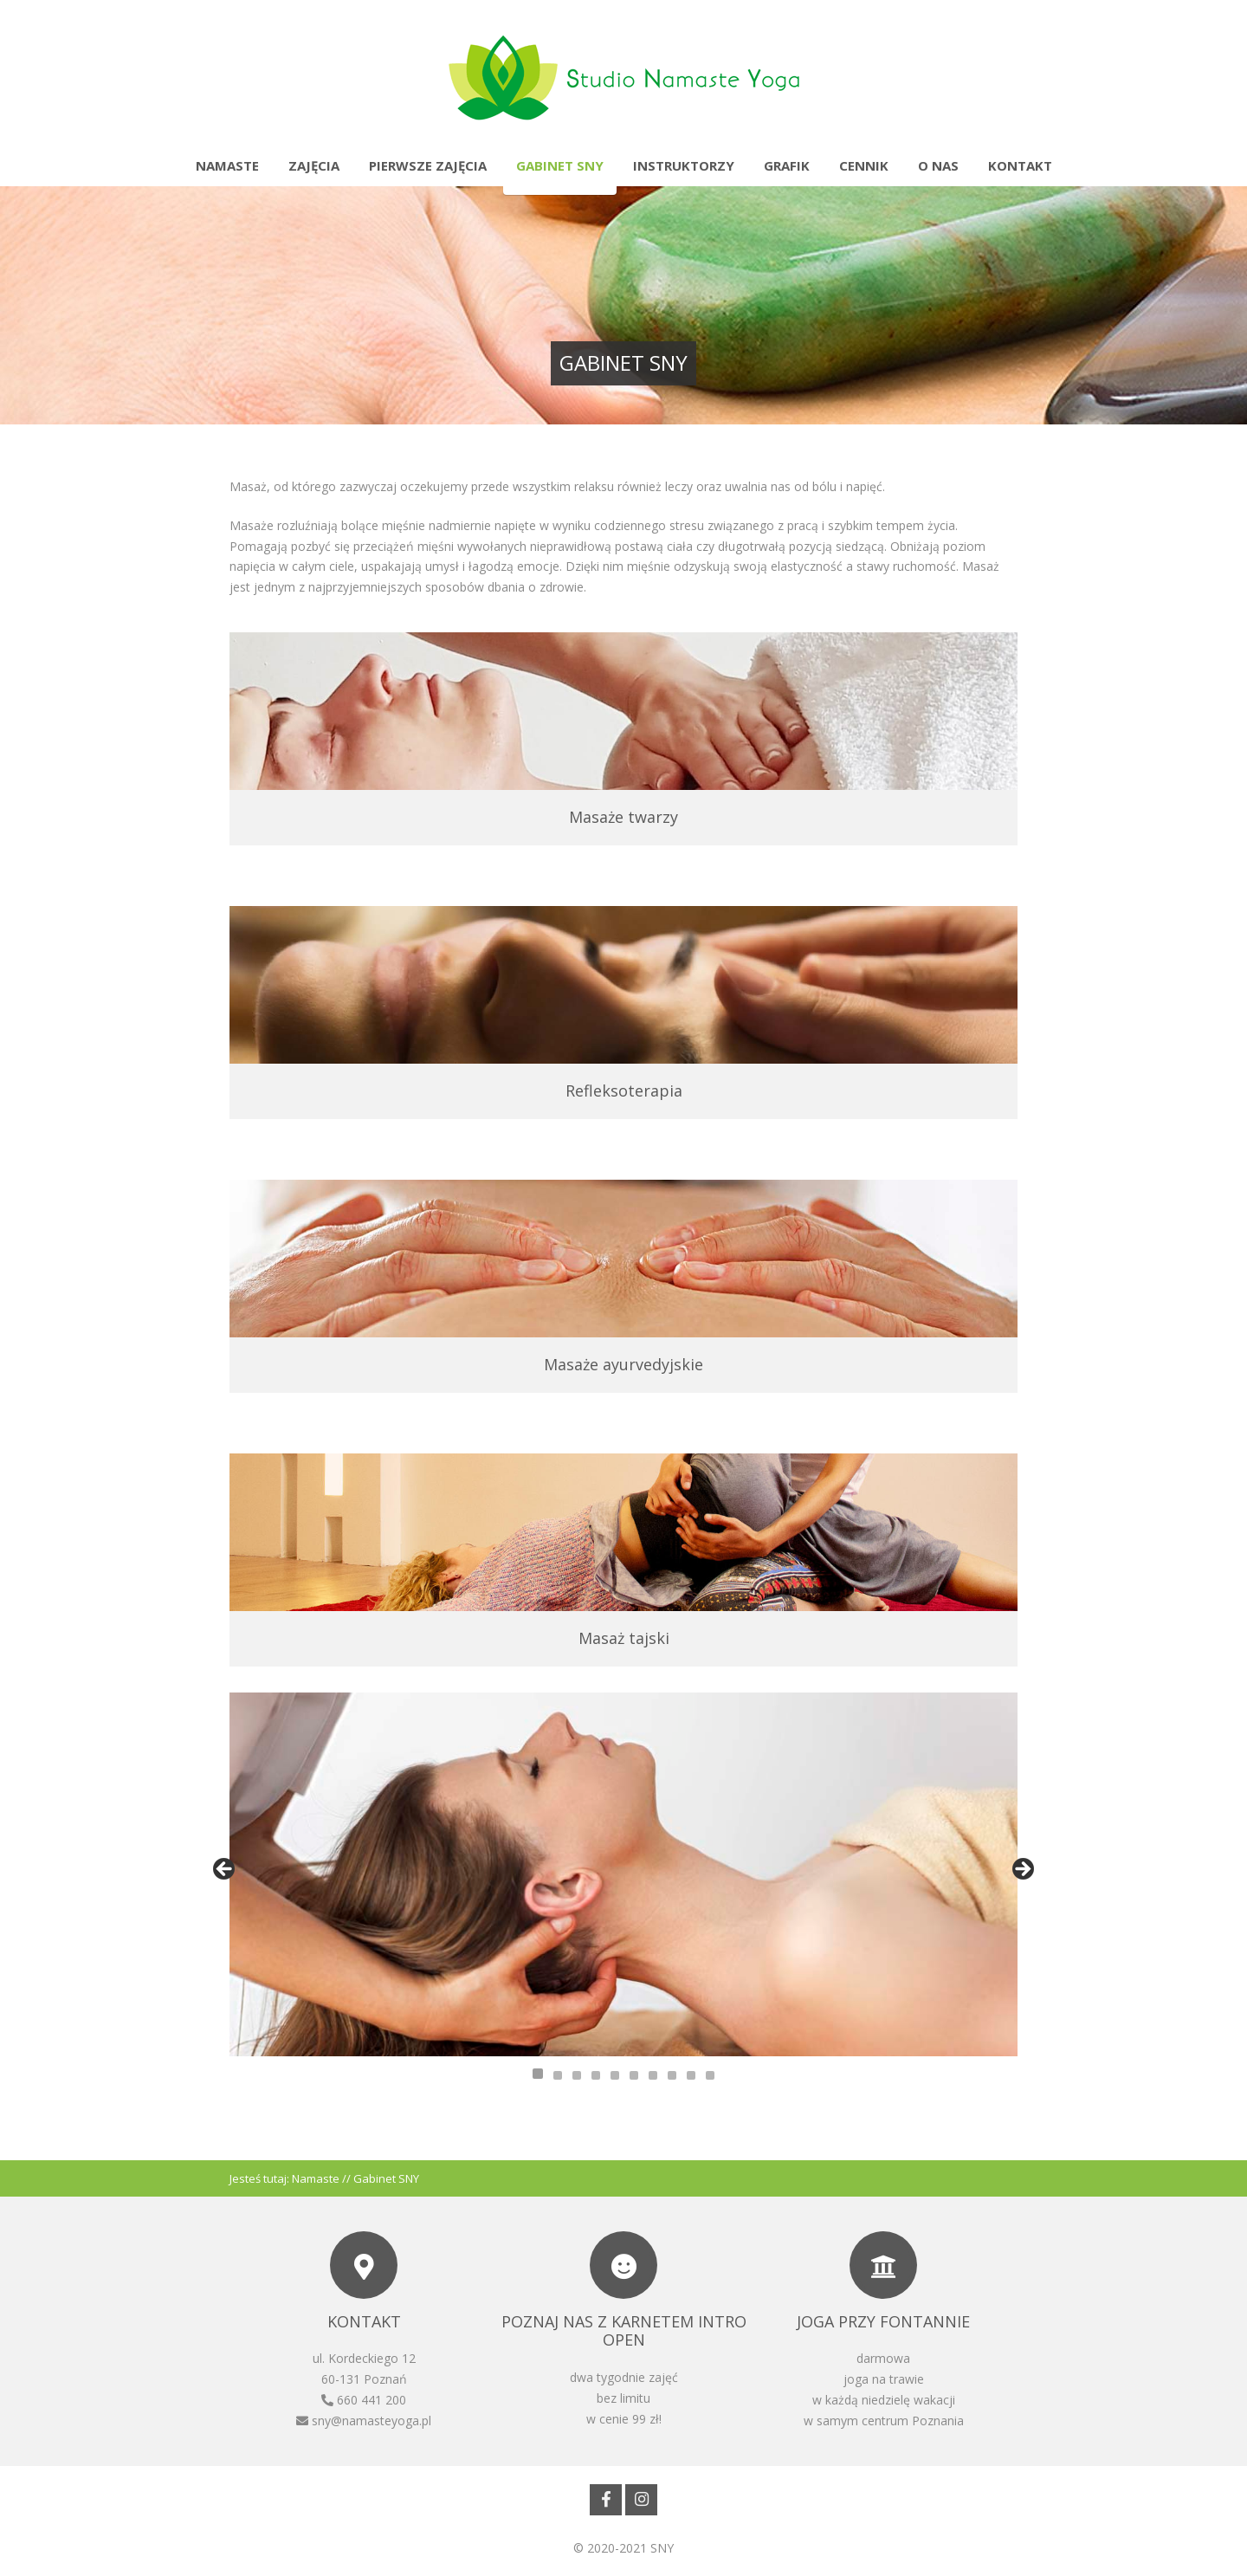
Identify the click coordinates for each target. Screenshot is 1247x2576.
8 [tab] (672, 2075)
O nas (938, 165)
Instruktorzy (683, 165)
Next (1022, 1870)
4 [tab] (595, 2075)
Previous (225, 1870)
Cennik (863, 165)
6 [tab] (634, 2075)
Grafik (787, 165)
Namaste (227, 165)
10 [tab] (710, 2075)
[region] (623, 1874)
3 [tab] (576, 2075)
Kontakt (1020, 165)
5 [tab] (615, 2075)
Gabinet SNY (560, 165)
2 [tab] (557, 2075)
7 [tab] (653, 2075)
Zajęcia (313, 165)
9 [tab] (691, 2075)
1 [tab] (538, 2073)
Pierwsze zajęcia (428, 165)
